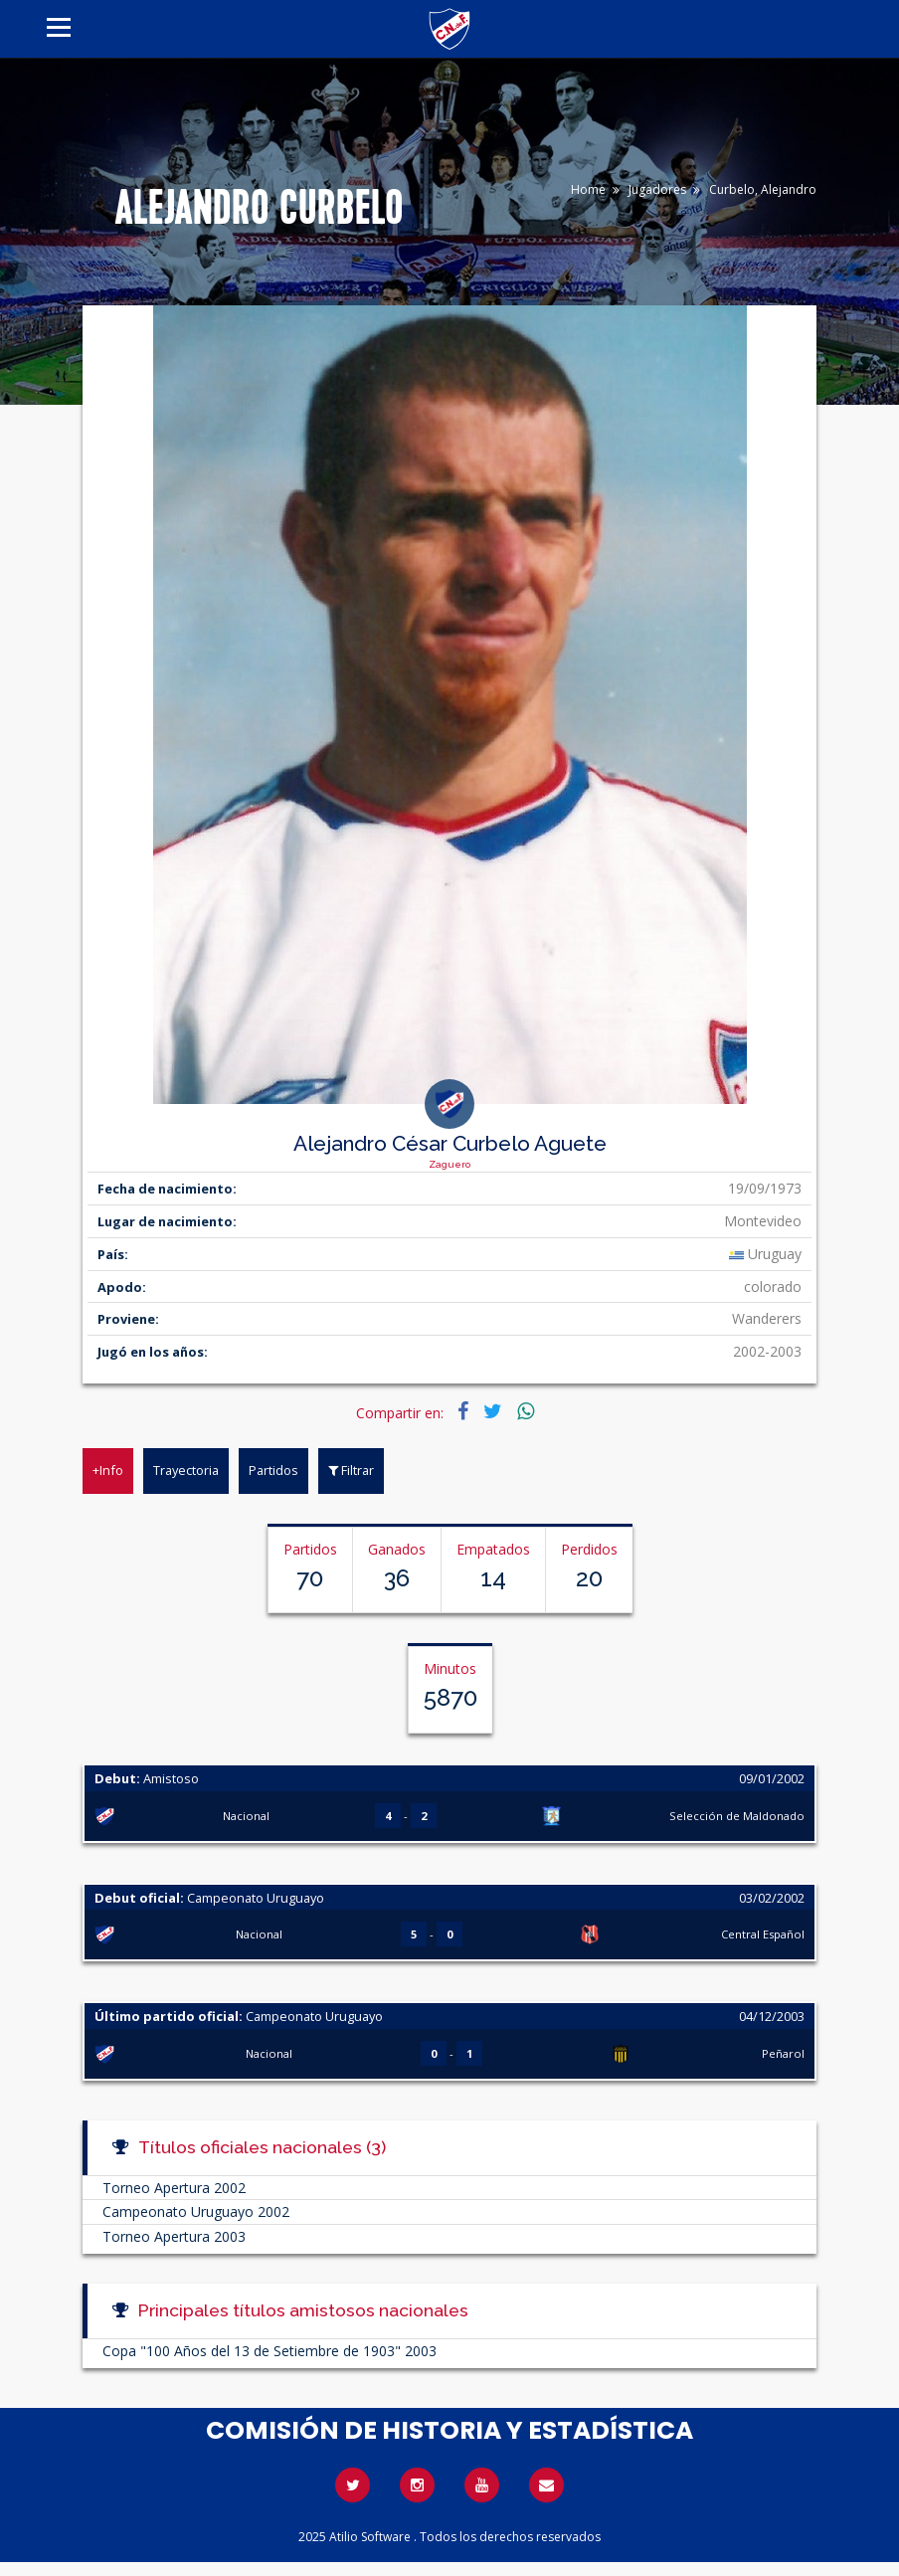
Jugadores (657, 189)
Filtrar (351, 1470)
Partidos (273, 1470)
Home (588, 189)
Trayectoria (186, 1470)
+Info (107, 1470)
